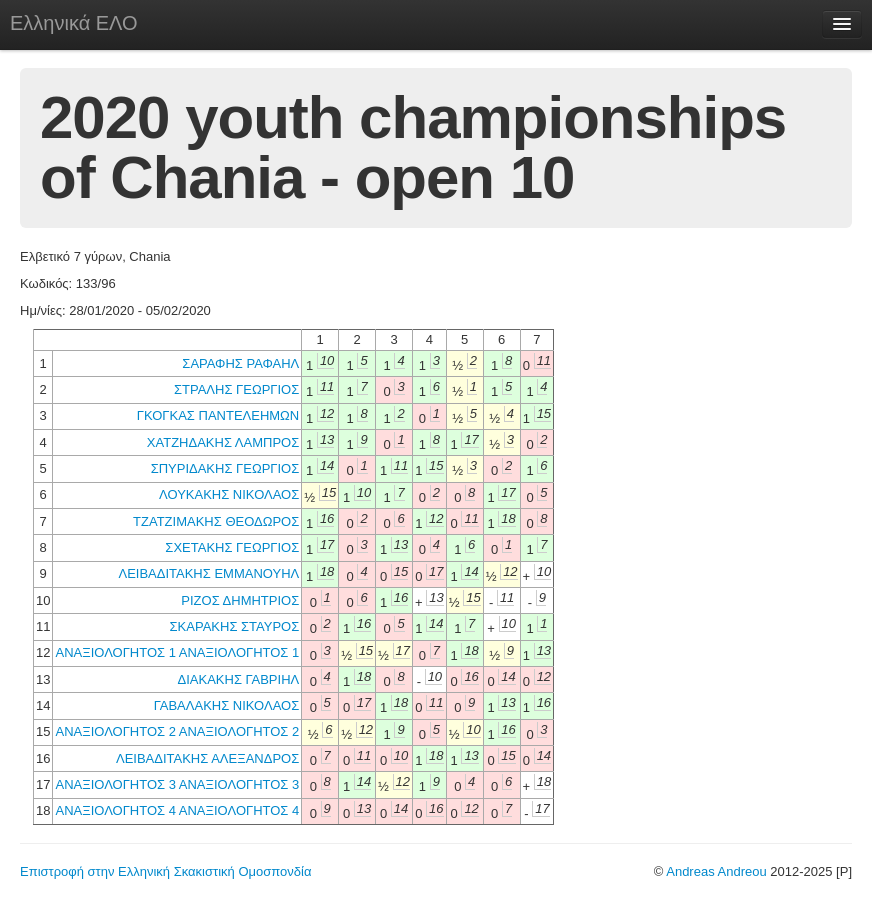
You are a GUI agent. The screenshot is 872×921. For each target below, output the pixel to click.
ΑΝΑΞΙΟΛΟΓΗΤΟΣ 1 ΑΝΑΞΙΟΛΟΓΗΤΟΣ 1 (177, 652)
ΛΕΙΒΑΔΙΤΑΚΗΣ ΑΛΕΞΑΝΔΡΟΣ (207, 758)
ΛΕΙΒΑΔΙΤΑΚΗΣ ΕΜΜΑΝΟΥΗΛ (208, 573)
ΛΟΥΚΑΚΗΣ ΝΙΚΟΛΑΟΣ (229, 494)
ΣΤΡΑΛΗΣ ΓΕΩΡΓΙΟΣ (236, 389)
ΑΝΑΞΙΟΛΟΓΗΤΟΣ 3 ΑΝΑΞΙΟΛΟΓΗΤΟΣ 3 (177, 784)
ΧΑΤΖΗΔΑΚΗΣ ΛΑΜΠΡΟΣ (223, 442)
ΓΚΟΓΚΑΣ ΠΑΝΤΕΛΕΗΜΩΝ (218, 415)
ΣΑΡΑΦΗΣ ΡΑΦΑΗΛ (240, 363)
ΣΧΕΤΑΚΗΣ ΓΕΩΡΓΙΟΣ (232, 547)
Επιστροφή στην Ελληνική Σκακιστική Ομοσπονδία (165, 871)
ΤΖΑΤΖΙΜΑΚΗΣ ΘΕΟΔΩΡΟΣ (216, 521)
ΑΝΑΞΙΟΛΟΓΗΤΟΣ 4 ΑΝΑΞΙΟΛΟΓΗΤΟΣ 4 (177, 810)
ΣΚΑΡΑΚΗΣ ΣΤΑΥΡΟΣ (235, 626)
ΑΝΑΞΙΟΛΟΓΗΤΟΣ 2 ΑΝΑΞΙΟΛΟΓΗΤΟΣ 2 (177, 731)
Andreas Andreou (716, 871)
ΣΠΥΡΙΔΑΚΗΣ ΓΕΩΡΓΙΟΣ (225, 468)
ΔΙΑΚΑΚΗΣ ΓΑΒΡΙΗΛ (239, 679)
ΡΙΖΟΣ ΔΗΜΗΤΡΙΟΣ (240, 600)
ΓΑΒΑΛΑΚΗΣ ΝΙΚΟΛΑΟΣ (226, 705)
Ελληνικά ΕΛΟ (74, 23)
